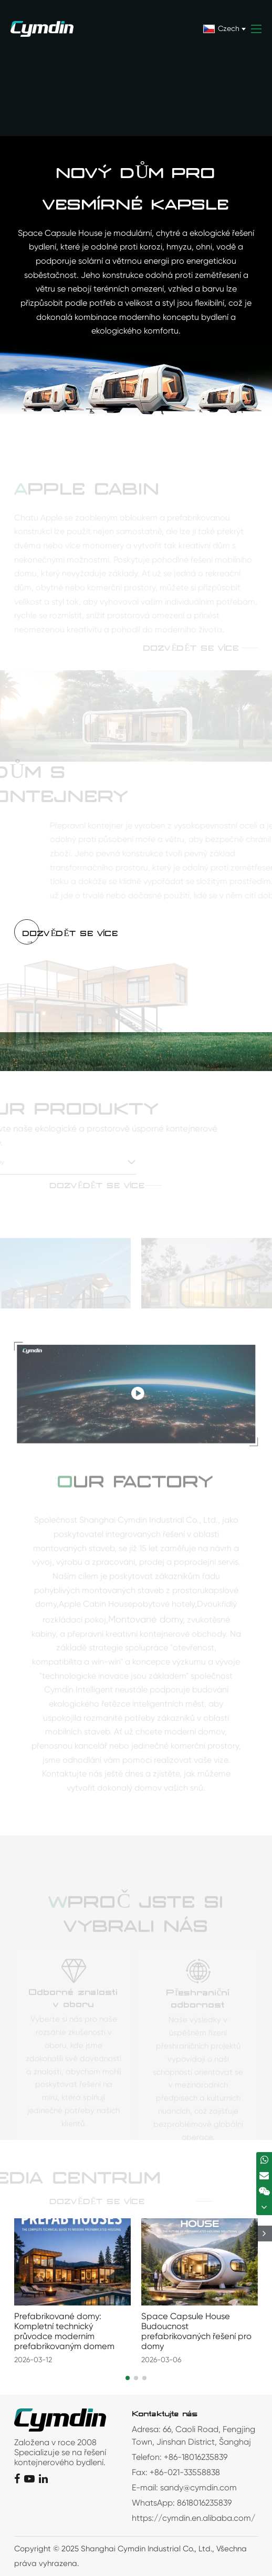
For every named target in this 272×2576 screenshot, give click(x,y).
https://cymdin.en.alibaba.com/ (193, 2518)
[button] (127, 2378)
